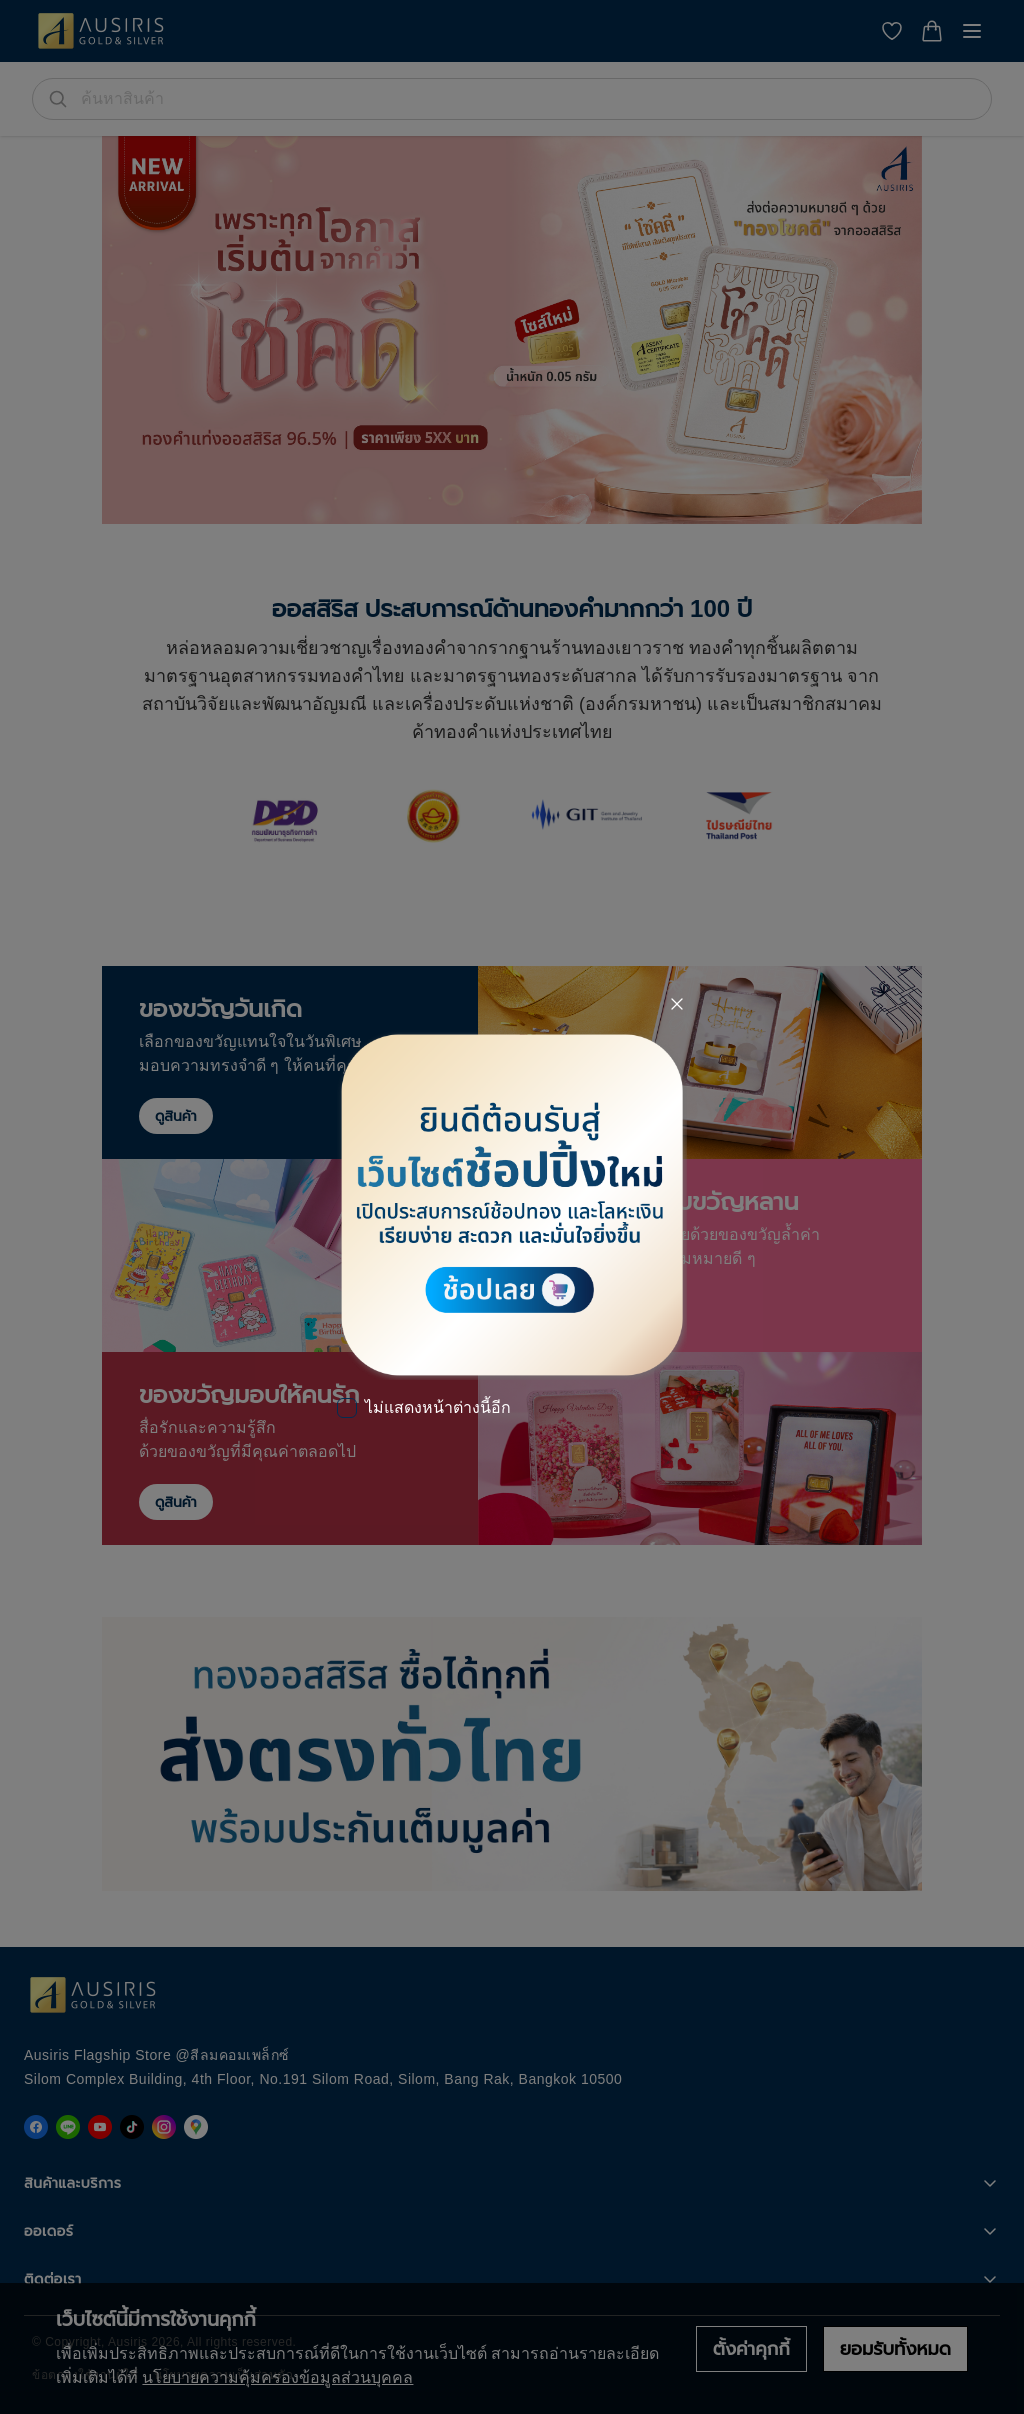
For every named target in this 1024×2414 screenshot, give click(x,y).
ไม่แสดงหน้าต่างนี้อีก (438, 1407)
